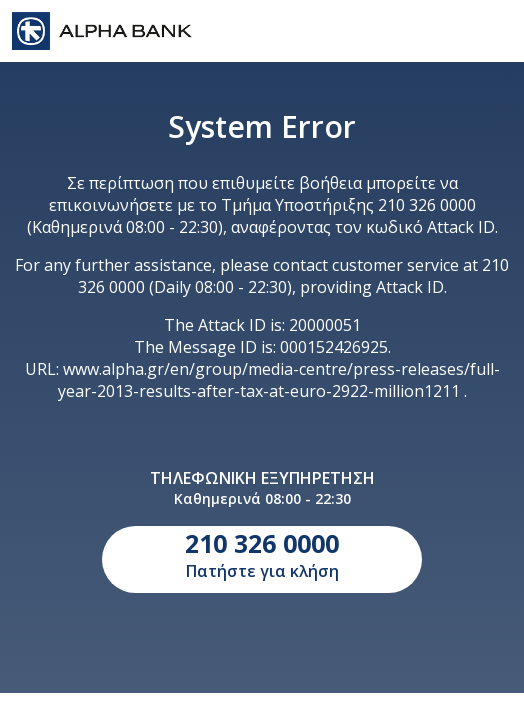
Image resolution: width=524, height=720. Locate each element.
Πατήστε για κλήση (262, 554)
